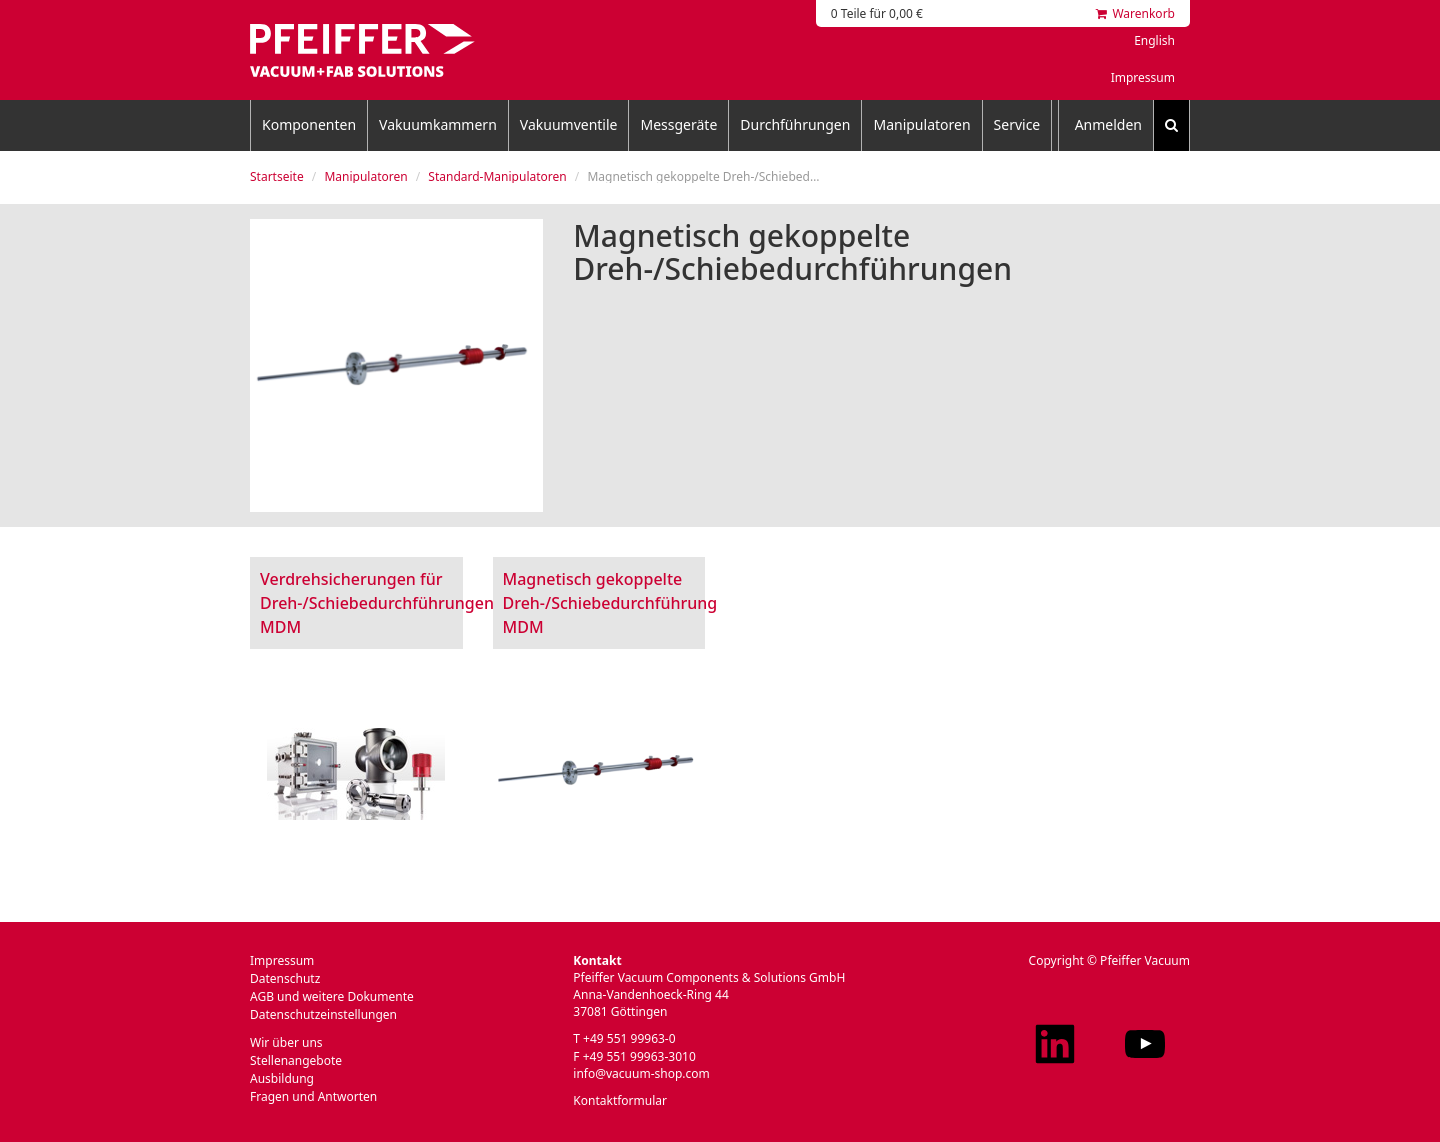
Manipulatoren (921, 124)
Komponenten (309, 124)
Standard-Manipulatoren (497, 176)
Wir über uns (286, 1042)
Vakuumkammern (438, 124)
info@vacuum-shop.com (641, 1073)
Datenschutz (285, 978)
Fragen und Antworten (313, 1096)
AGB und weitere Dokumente (332, 996)
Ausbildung (282, 1078)
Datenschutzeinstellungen (323, 1014)
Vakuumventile (569, 124)
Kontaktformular (620, 1100)
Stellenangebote (296, 1060)
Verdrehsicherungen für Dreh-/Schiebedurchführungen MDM (377, 603)
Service (1017, 124)
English (1154, 40)
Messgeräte (678, 124)
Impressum (1143, 77)
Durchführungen (795, 124)
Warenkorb (1135, 13)
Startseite (277, 176)
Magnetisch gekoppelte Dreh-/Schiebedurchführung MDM (610, 603)
